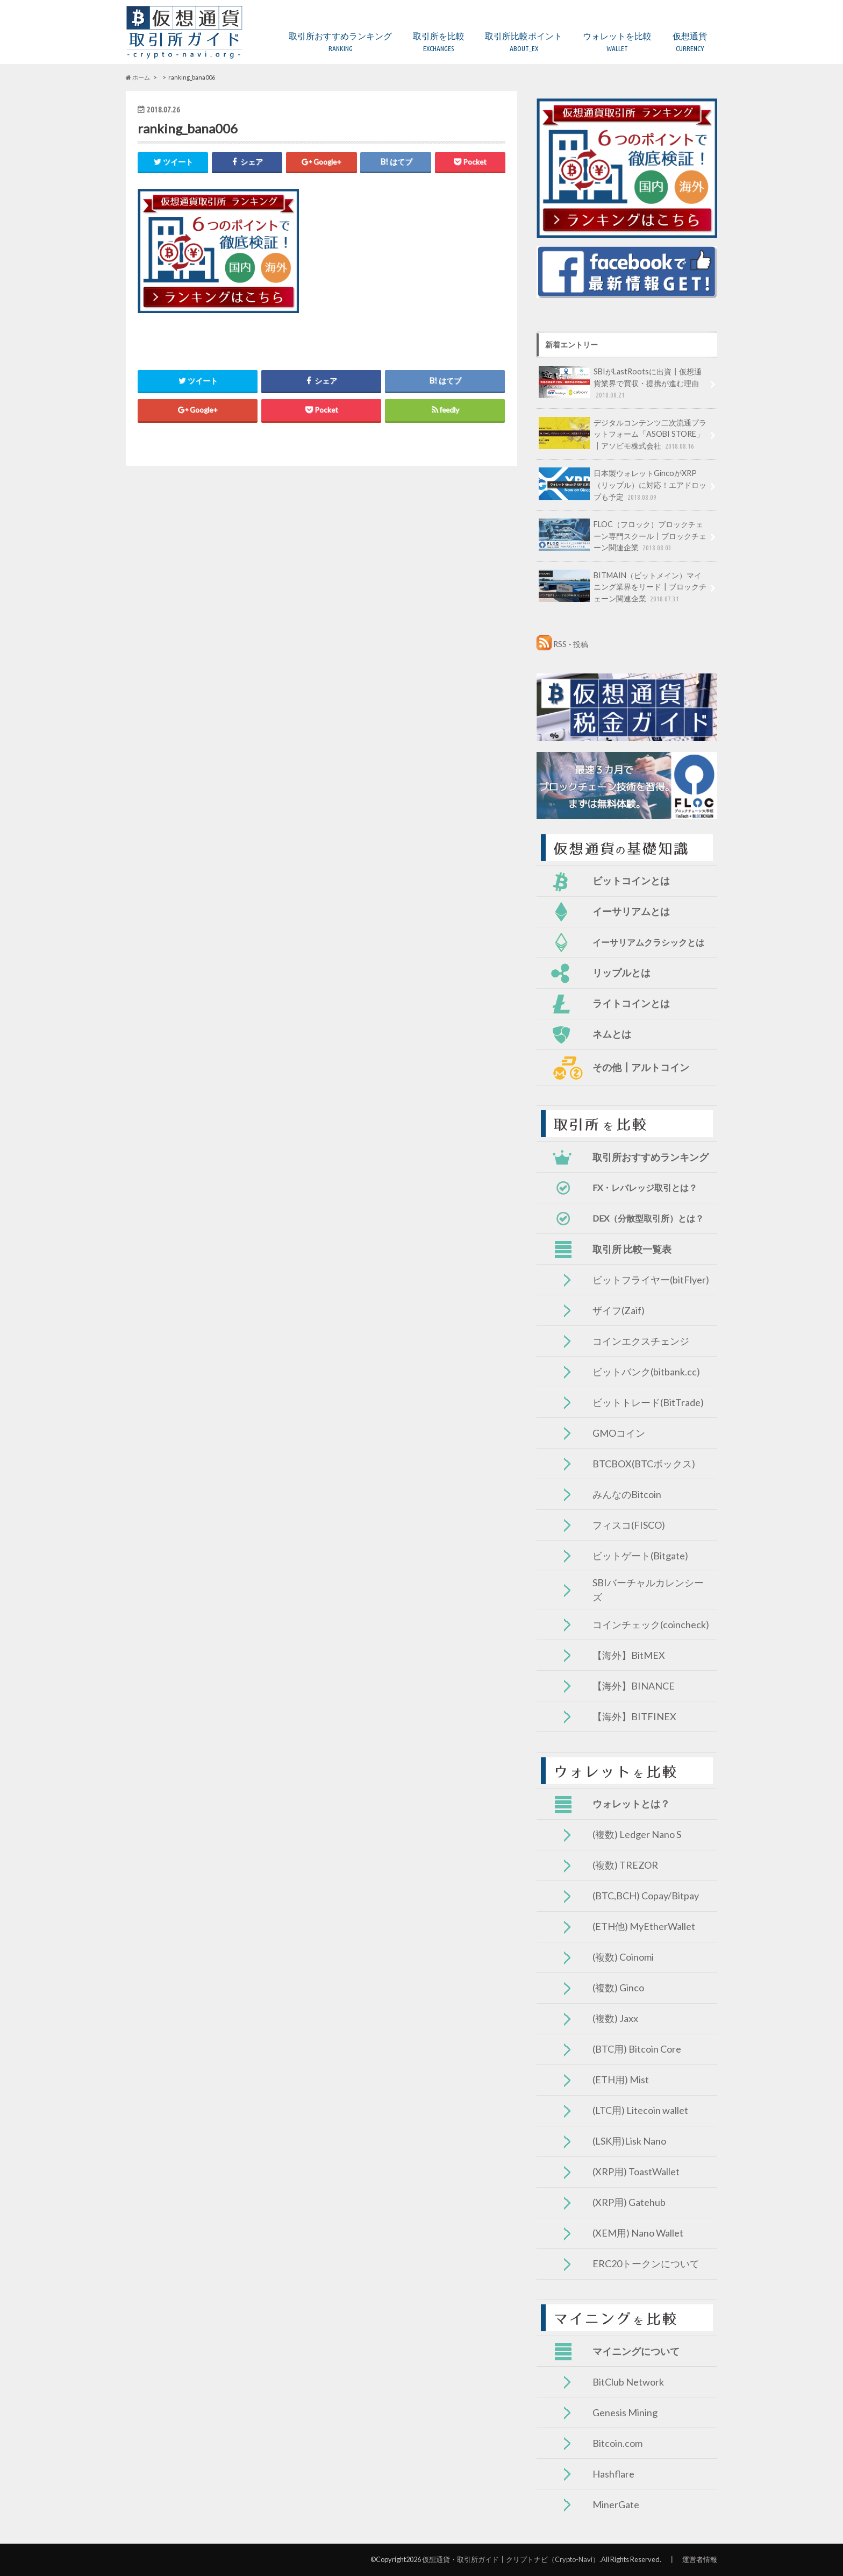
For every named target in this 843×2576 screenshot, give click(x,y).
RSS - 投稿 (570, 644)
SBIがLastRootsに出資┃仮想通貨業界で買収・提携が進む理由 (620, 383)
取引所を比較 (439, 42)
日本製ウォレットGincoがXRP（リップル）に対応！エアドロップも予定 (622, 484)
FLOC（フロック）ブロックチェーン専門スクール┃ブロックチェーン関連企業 (622, 536)
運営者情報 (699, 2559)
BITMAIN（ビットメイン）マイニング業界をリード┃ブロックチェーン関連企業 (622, 587)
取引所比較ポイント (523, 42)
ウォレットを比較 (617, 42)
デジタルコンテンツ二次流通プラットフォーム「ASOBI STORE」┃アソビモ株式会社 (622, 434)
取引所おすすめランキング (340, 42)
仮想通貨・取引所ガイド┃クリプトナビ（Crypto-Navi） (510, 2559)
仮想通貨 (690, 42)
